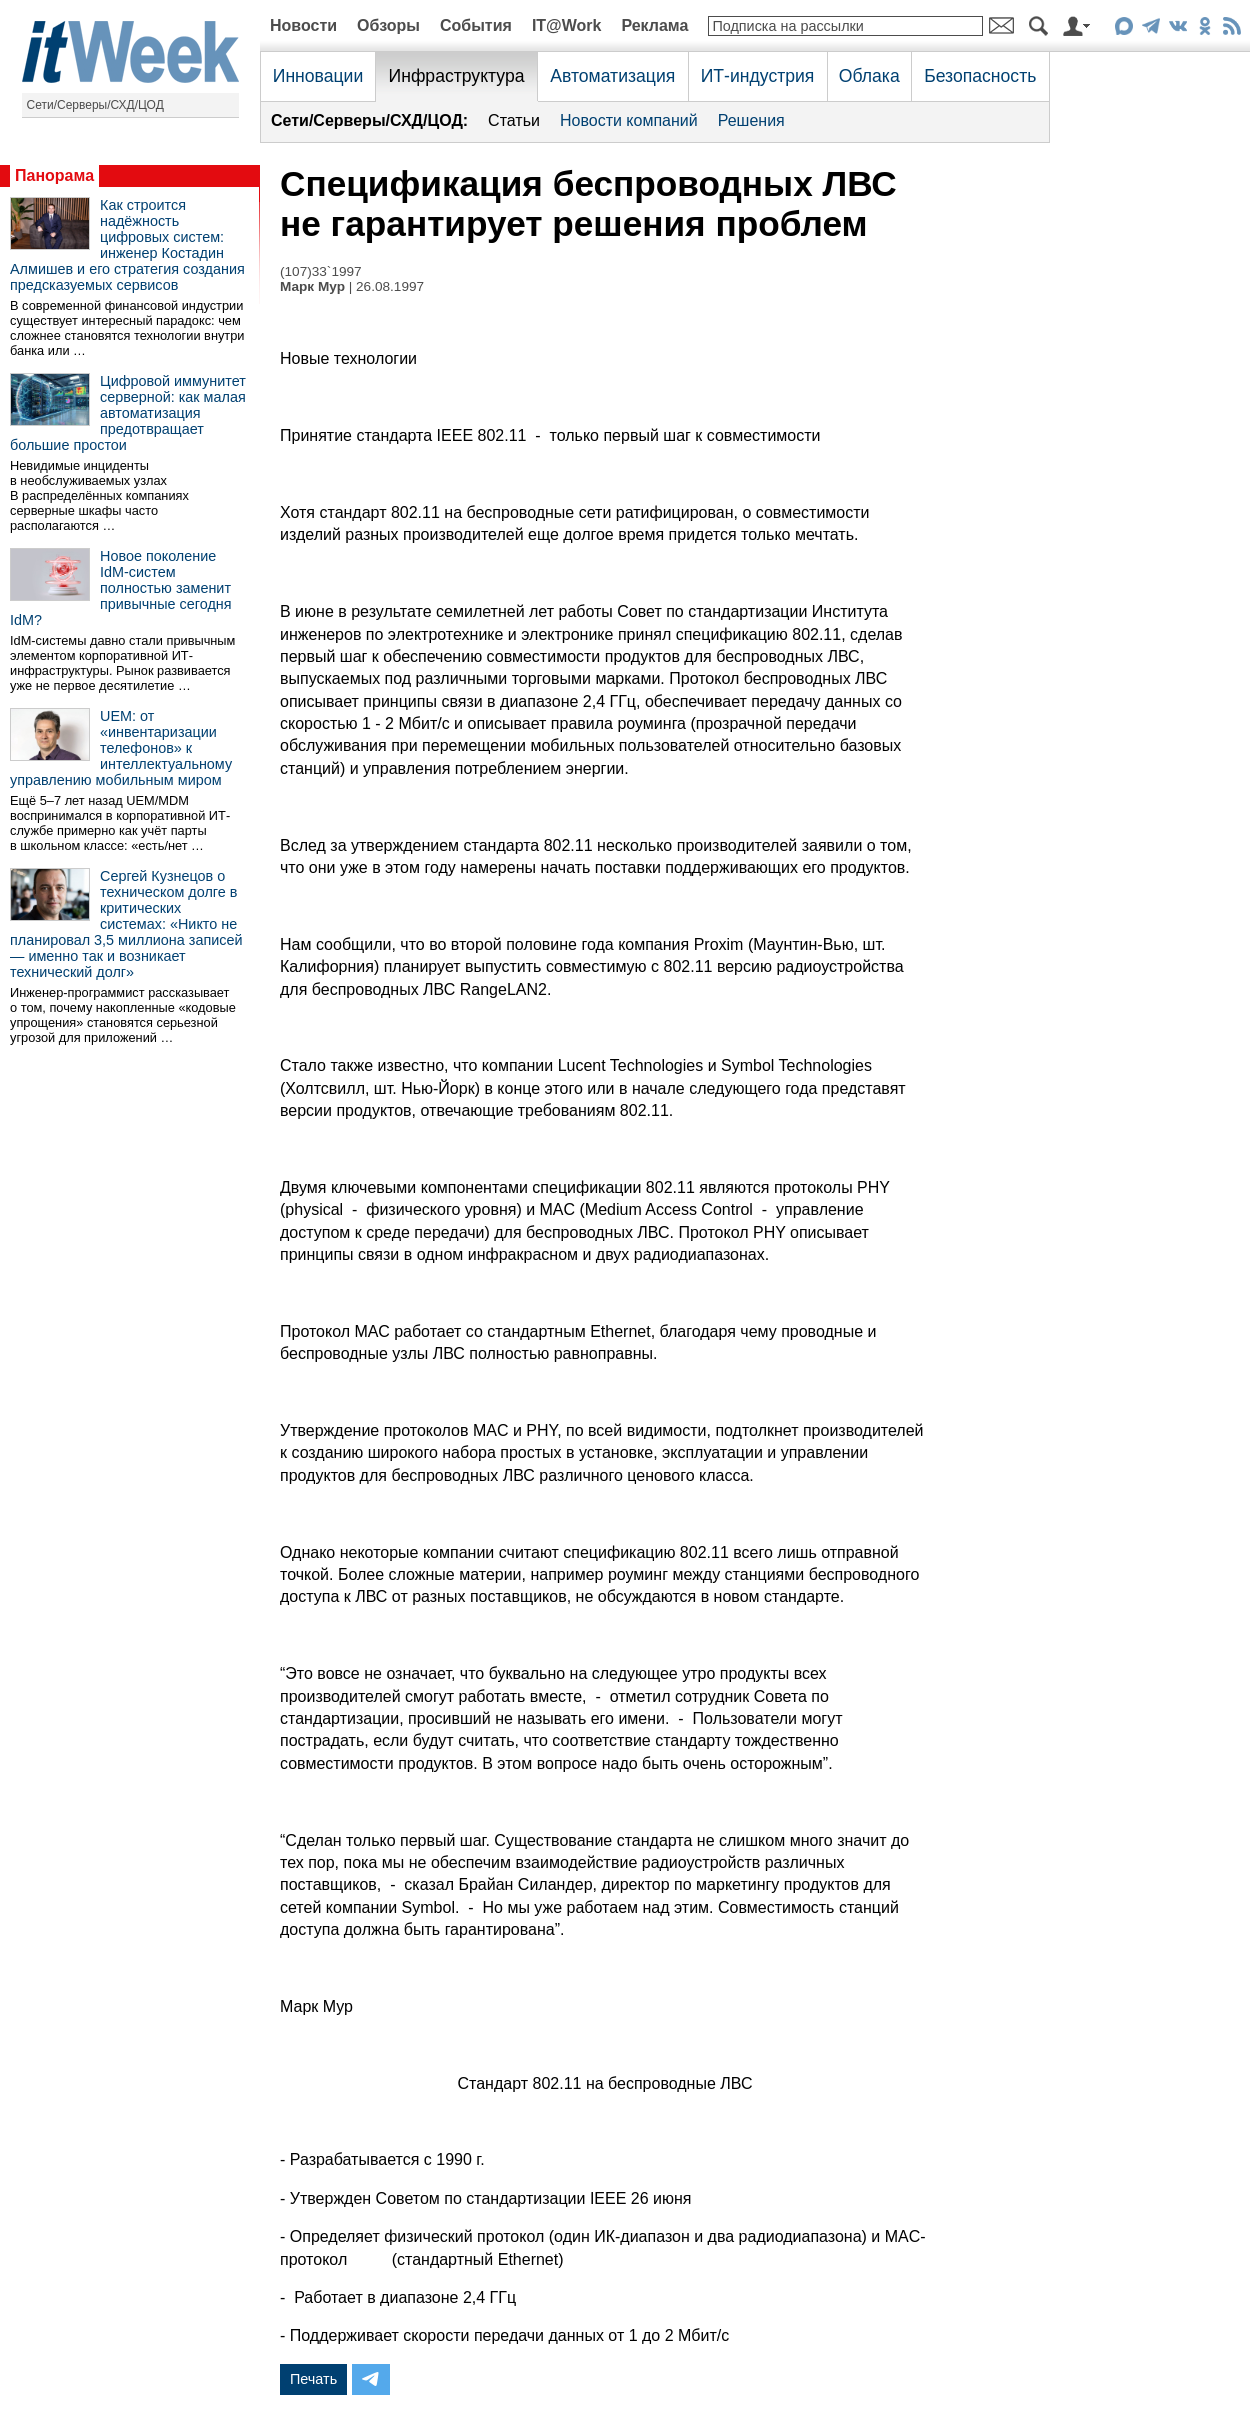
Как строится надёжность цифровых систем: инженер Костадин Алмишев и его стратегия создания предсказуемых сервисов (127, 245)
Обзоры (388, 25)
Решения (751, 120)
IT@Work (567, 25)
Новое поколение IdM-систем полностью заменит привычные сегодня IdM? (121, 588)
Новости (303, 25)
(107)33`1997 (321, 271)
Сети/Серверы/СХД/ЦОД (95, 105)
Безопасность (980, 76)
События (476, 25)
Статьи (514, 120)
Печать (313, 2379)
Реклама (654, 25)
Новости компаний (629, 120)
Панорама (54, 175)
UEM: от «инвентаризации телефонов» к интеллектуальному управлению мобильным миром (121, 748)
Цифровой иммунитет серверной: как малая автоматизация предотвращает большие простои (128, 413)
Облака (869, 76)
